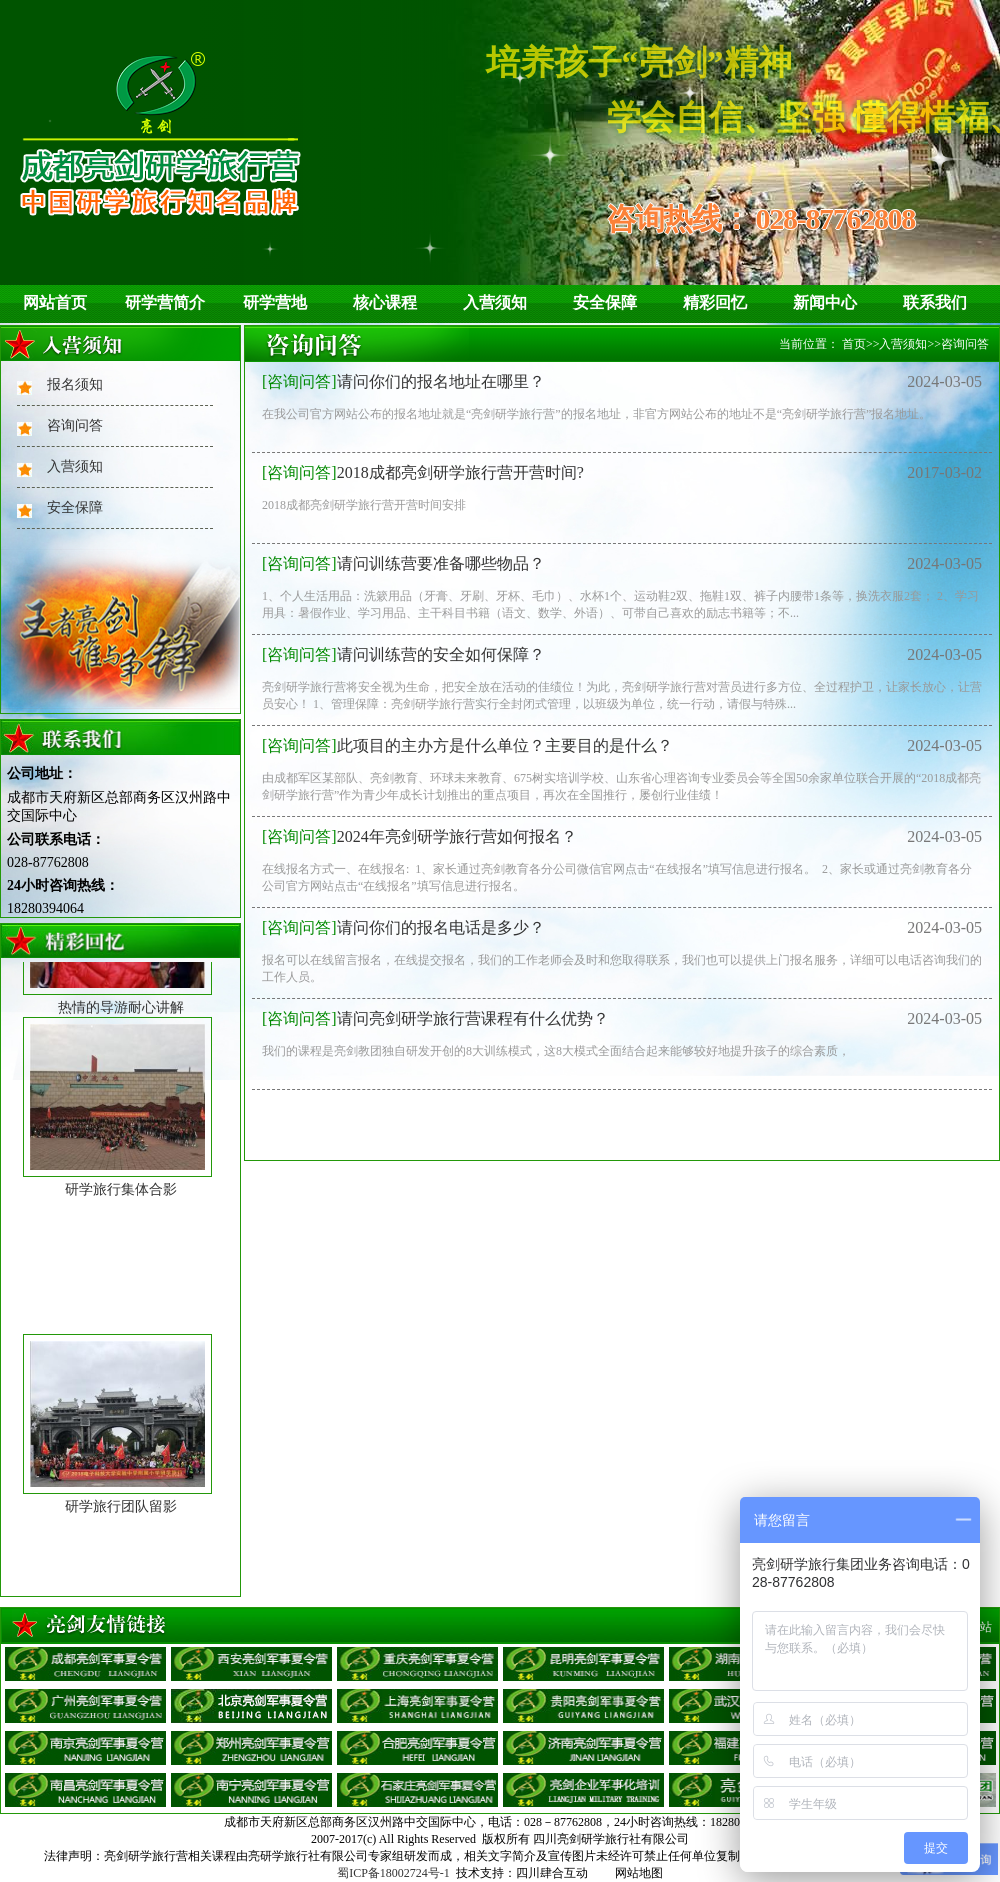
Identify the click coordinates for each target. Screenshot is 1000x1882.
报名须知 (75, 384)
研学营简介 (165, 302)
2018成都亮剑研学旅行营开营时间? (423, 472)
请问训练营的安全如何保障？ (403, 654)
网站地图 (639, 1873)
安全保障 (605, 302)
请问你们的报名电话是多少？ (403, 927)
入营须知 (495, 302)
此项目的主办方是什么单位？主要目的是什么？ (467, 745)
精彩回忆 (715, 302)
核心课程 (385, 302)
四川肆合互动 (552, 1873)
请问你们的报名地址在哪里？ (403, 381)
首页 (854, 344)
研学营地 (275, 302)
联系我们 (935, 302)
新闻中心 (825, 302)
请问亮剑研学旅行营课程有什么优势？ (435, 1018)
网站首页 (55, 302)
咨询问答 (75, 425)
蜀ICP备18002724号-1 (393, 1873)
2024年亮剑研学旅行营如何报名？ (419, 836)
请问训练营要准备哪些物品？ (403, 563)
